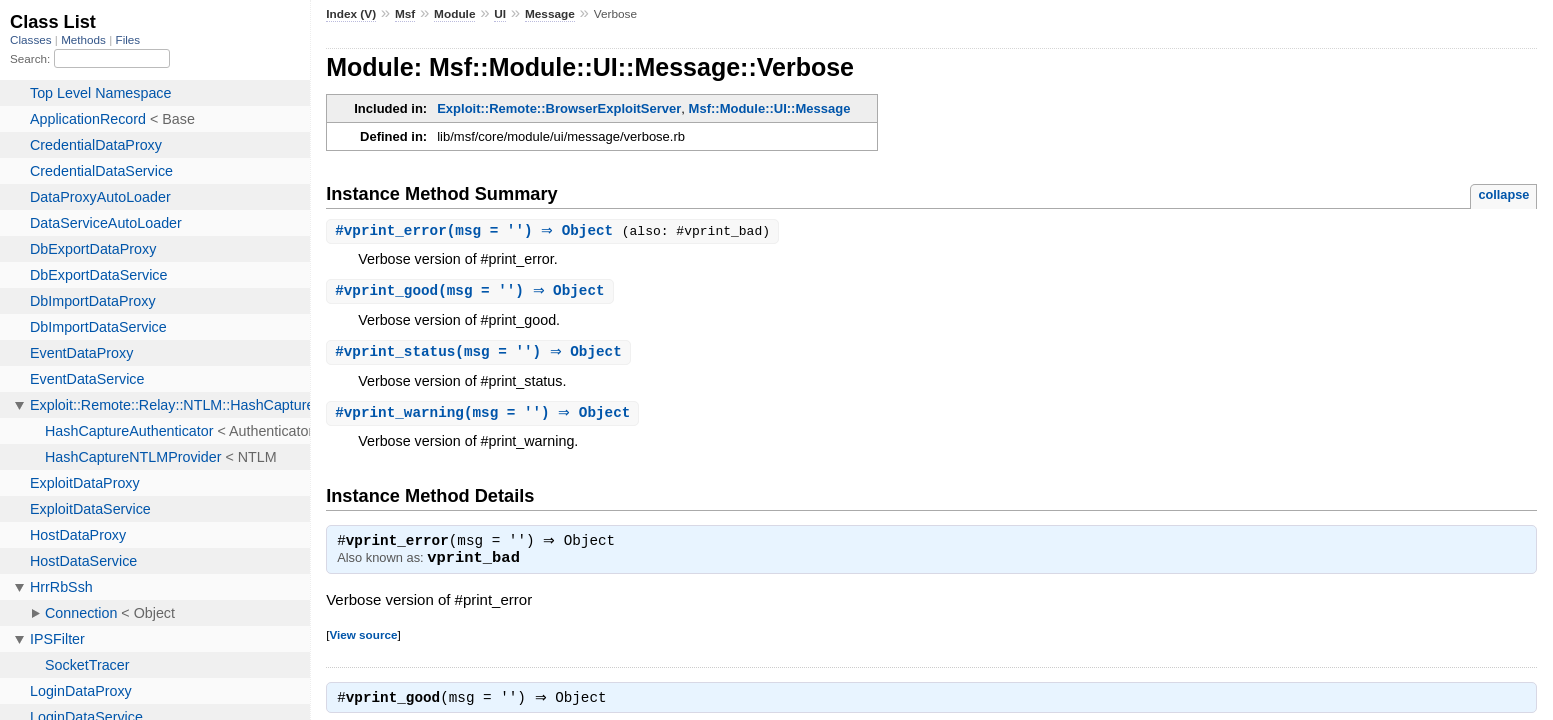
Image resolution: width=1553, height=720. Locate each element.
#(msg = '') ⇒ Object (481, 231)
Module (454, 14)
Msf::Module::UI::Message (770, 108)
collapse (1503, 194)
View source (363, 640)
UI (500, 14)
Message (550, 14)
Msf (405, 14)
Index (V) (351, 14)
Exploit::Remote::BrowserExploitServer (559, 108)
